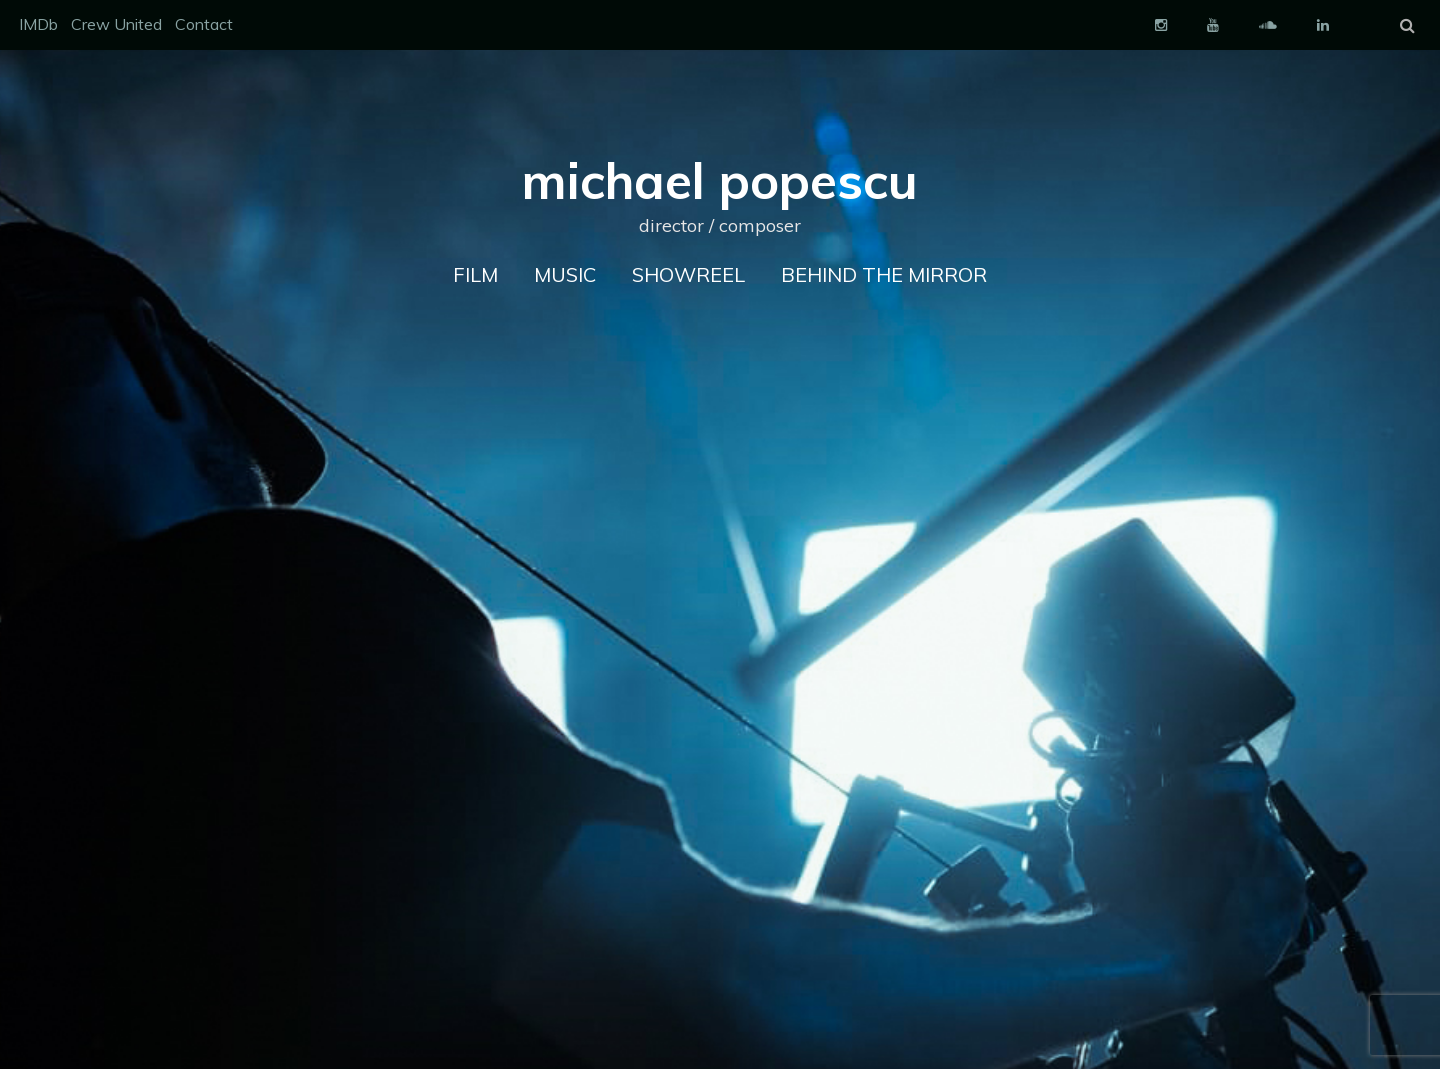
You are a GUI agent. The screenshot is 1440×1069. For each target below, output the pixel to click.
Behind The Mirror (884, 274)
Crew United (116, 24)
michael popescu (720, 180)
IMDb (38, 24)
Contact (204, 24)
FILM (475, 274)
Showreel (688, 274)
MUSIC (565, 274)
